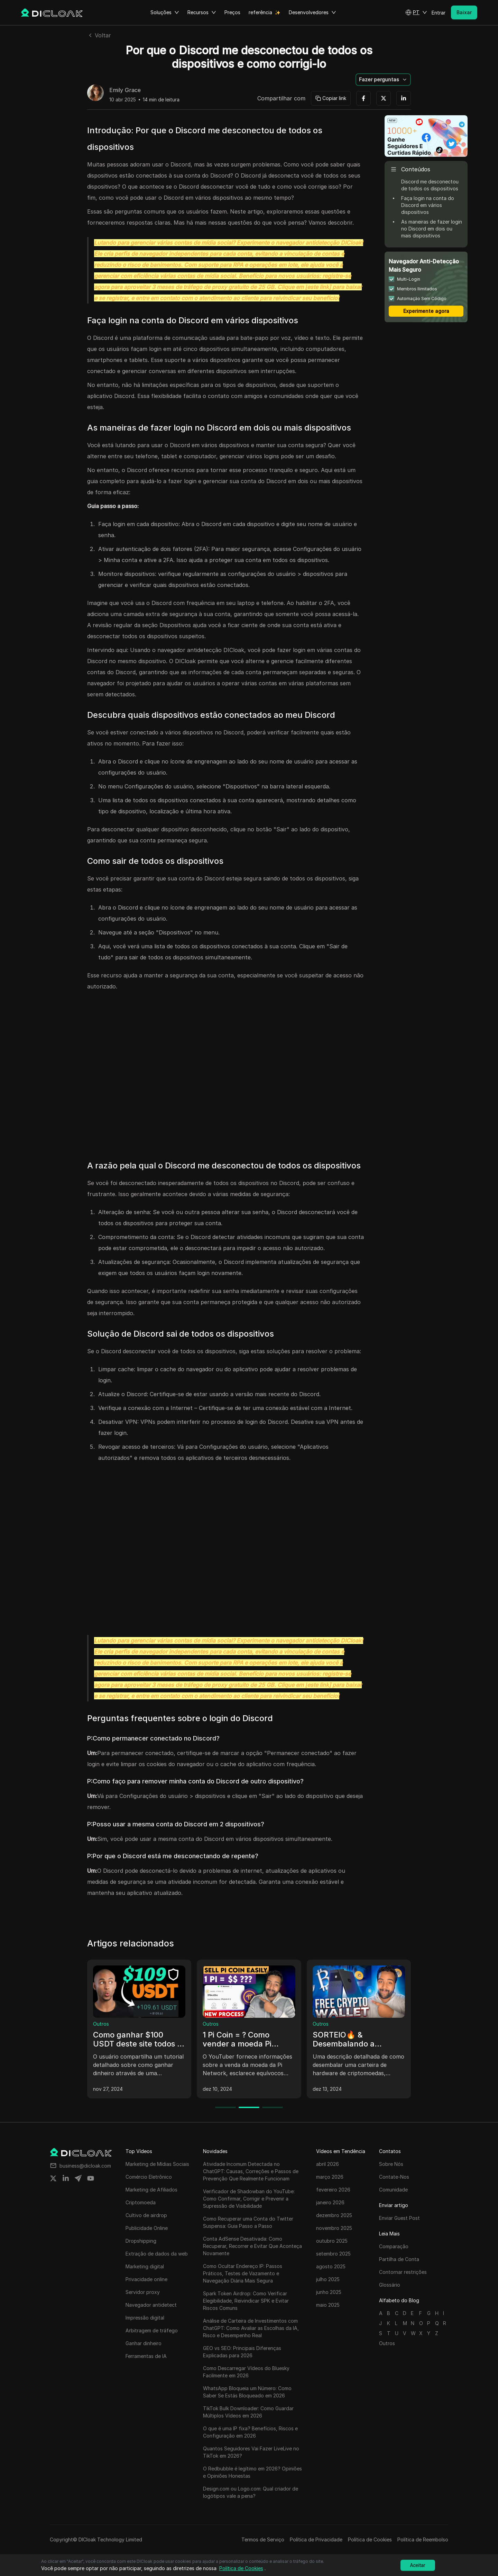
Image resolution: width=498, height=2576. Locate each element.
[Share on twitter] (53, 2178)
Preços (232, 12)
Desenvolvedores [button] (312, 12)
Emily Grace (125, 90)
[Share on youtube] (90, 2178)
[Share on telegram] (78, 2178)
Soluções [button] (164, 12)
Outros (101, 2024)
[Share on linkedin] (65, 2178)
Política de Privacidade (316, 2539)
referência (260, 12)
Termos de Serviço (262, 2539)
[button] (416, 12)
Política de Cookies (370, 2539)
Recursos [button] (201, 12)
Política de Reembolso (422, 2539)
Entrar (438, 13)
